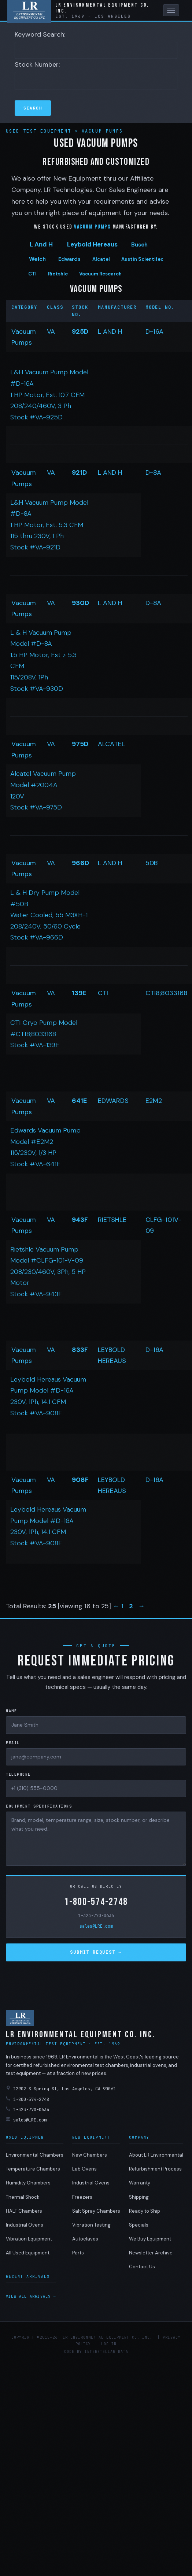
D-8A (153, 472)
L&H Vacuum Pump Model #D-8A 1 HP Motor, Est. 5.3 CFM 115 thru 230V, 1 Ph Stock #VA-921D (49, 525)
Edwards (69, 259)
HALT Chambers (24, 2211)
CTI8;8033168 (166, 993)
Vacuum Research (100, 274)
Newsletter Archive (151, 2253)
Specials (138, 2225)
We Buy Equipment (150, 2239)
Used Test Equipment (40, 131)
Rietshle (58, 274)
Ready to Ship (144, 2211)
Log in (109, 2344)
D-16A (154, 331)
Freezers (82, 2197)
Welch (37, 259)
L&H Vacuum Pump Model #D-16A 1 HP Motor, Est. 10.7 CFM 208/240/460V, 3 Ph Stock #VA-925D (49, 394)
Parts (78, 2253)
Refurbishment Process (155, 2169)
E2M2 (153, 1100)
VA (51, 331)
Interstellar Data (106, 2351)
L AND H (110, 331)
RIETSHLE (112, 1219)
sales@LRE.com (96, 1926)
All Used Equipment (27, 2253)
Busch (139, 244)
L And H (41, 244)
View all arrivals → (31, 2296)
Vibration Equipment (29, 2239)
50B (151, 863)
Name (11, 1711)
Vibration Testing (91, 2225)
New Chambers (89, 2155)
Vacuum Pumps (102, 131)
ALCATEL (111, 744)
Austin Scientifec (142, 259)
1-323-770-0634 (96, 1916)
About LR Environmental (156, 2155)
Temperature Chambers (33, 2169)
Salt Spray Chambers (96, 2211)
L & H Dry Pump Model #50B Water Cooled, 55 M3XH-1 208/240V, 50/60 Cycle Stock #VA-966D (49, 915)
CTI (32, 274)
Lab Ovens (84, 2169)
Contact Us (142, 2267)
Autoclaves (85, 2239)
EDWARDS (113, 1100)
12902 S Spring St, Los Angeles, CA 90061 (61, 2089)
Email (13, 1743)
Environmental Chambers (34, 2155)
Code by (73, 2351)
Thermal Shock (23, 2197)
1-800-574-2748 (96, 1902)
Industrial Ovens (24, 2225)
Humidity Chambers (28, 2183)
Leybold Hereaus (92, 244)
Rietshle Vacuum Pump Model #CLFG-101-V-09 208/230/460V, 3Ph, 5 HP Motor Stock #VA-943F (48, 1271)
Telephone (18, 1774)
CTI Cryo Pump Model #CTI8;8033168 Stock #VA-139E (43, 1033)
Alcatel (101, 259)
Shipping (139, 2197)
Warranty (139, 2183)
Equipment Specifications (39, 1806)
